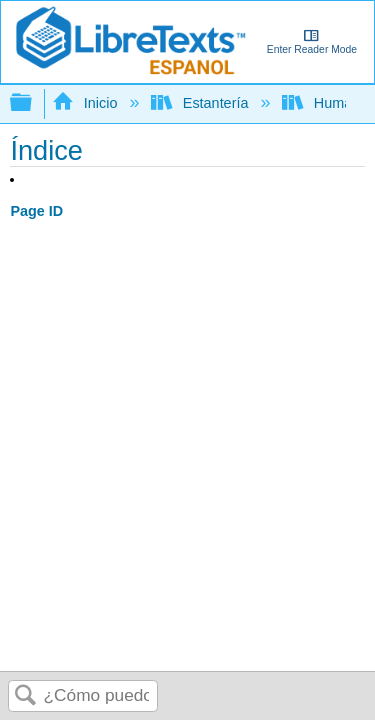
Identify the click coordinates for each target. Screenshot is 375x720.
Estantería (201, 103)
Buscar (26, 696)
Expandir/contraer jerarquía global (34, 103)
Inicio (86, 103)
